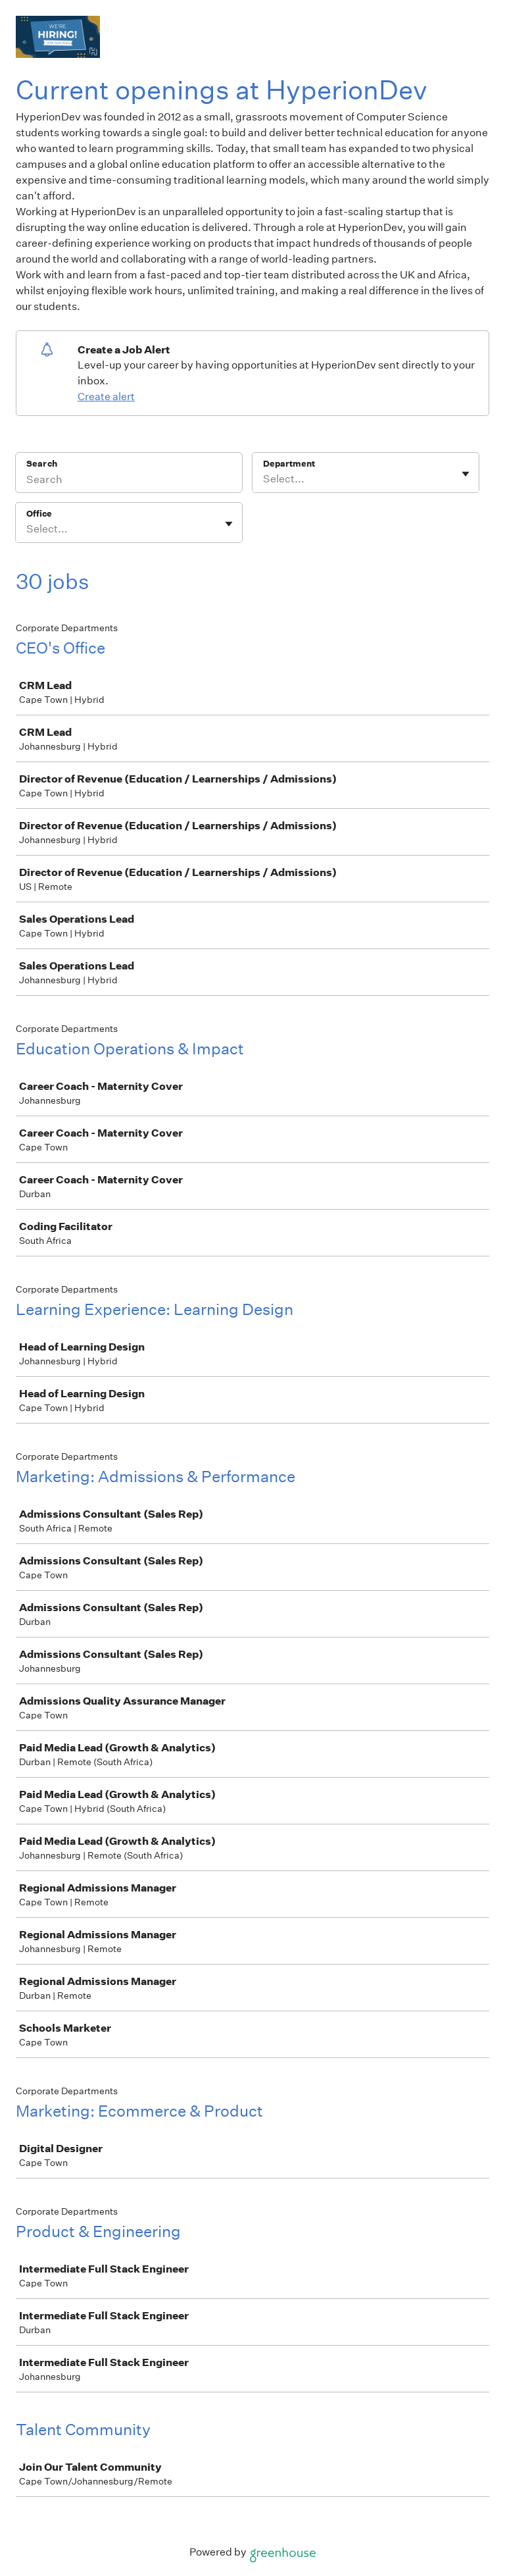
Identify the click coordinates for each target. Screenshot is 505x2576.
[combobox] (264, 479)
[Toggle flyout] (465, 474)
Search (41, 463)
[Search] (129, 481)
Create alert (106, 396)
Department (289, 463)
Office (39, 513)
